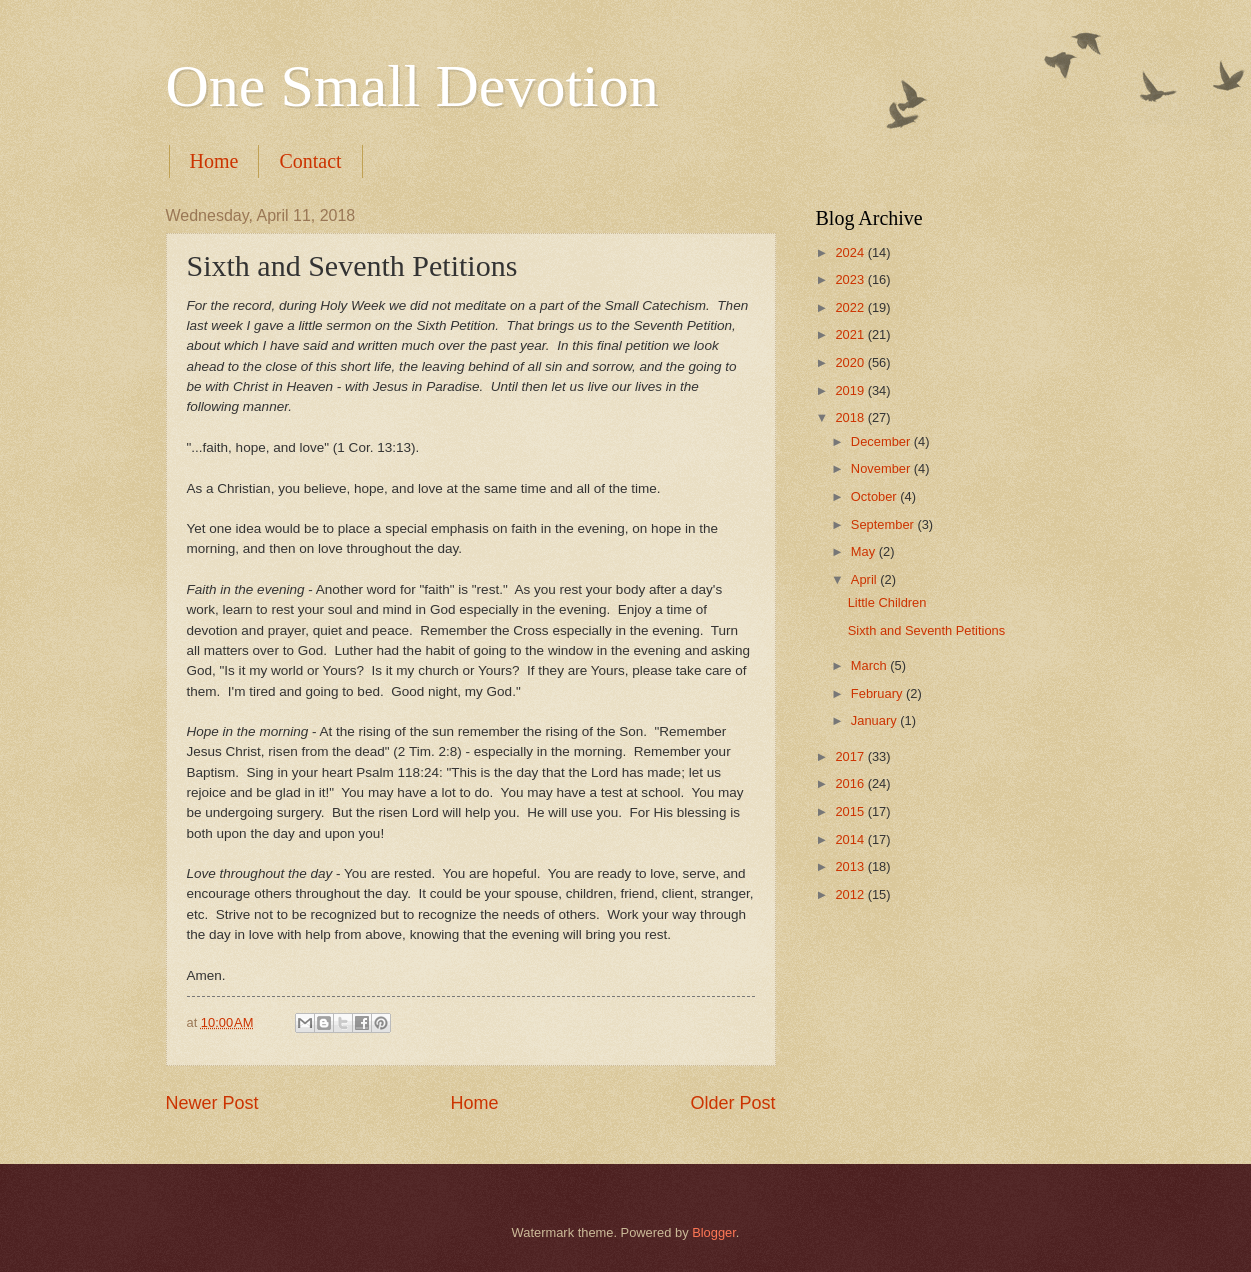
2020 (851, 362)
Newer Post (212, 1103)
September (884, 524)
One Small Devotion (412, 86)
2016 (851, 783)
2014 (851, 839)
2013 (851, 866)
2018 (851, 417)
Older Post (732, 1103)
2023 (851, 279)
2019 (851, 390)
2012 (851, 894)
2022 (851, 307)
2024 (851, 252)
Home (214, 161)
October (875, 496)
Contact (310, 161)
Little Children (887, 602)
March (870, 665)
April (865, 579)
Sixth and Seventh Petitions (926, 630)
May (865, 551)
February (878, 693)
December (882, 441)
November (882, 468)
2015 (851, 811)
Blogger (714, 1232)
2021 (851, 334)
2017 (851, 756)
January (875, 720)
